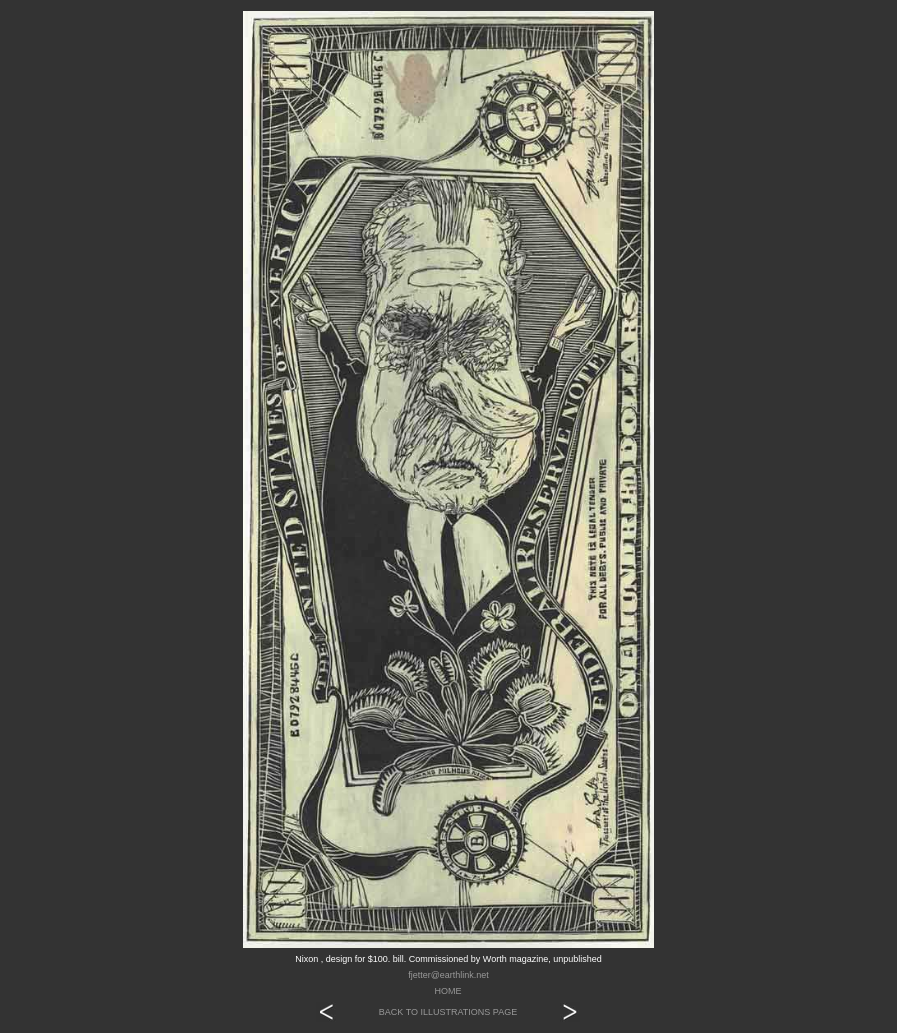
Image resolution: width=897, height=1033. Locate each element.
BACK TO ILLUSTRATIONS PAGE (448, 1012)
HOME (448, 991)
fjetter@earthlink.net (448, 975)
